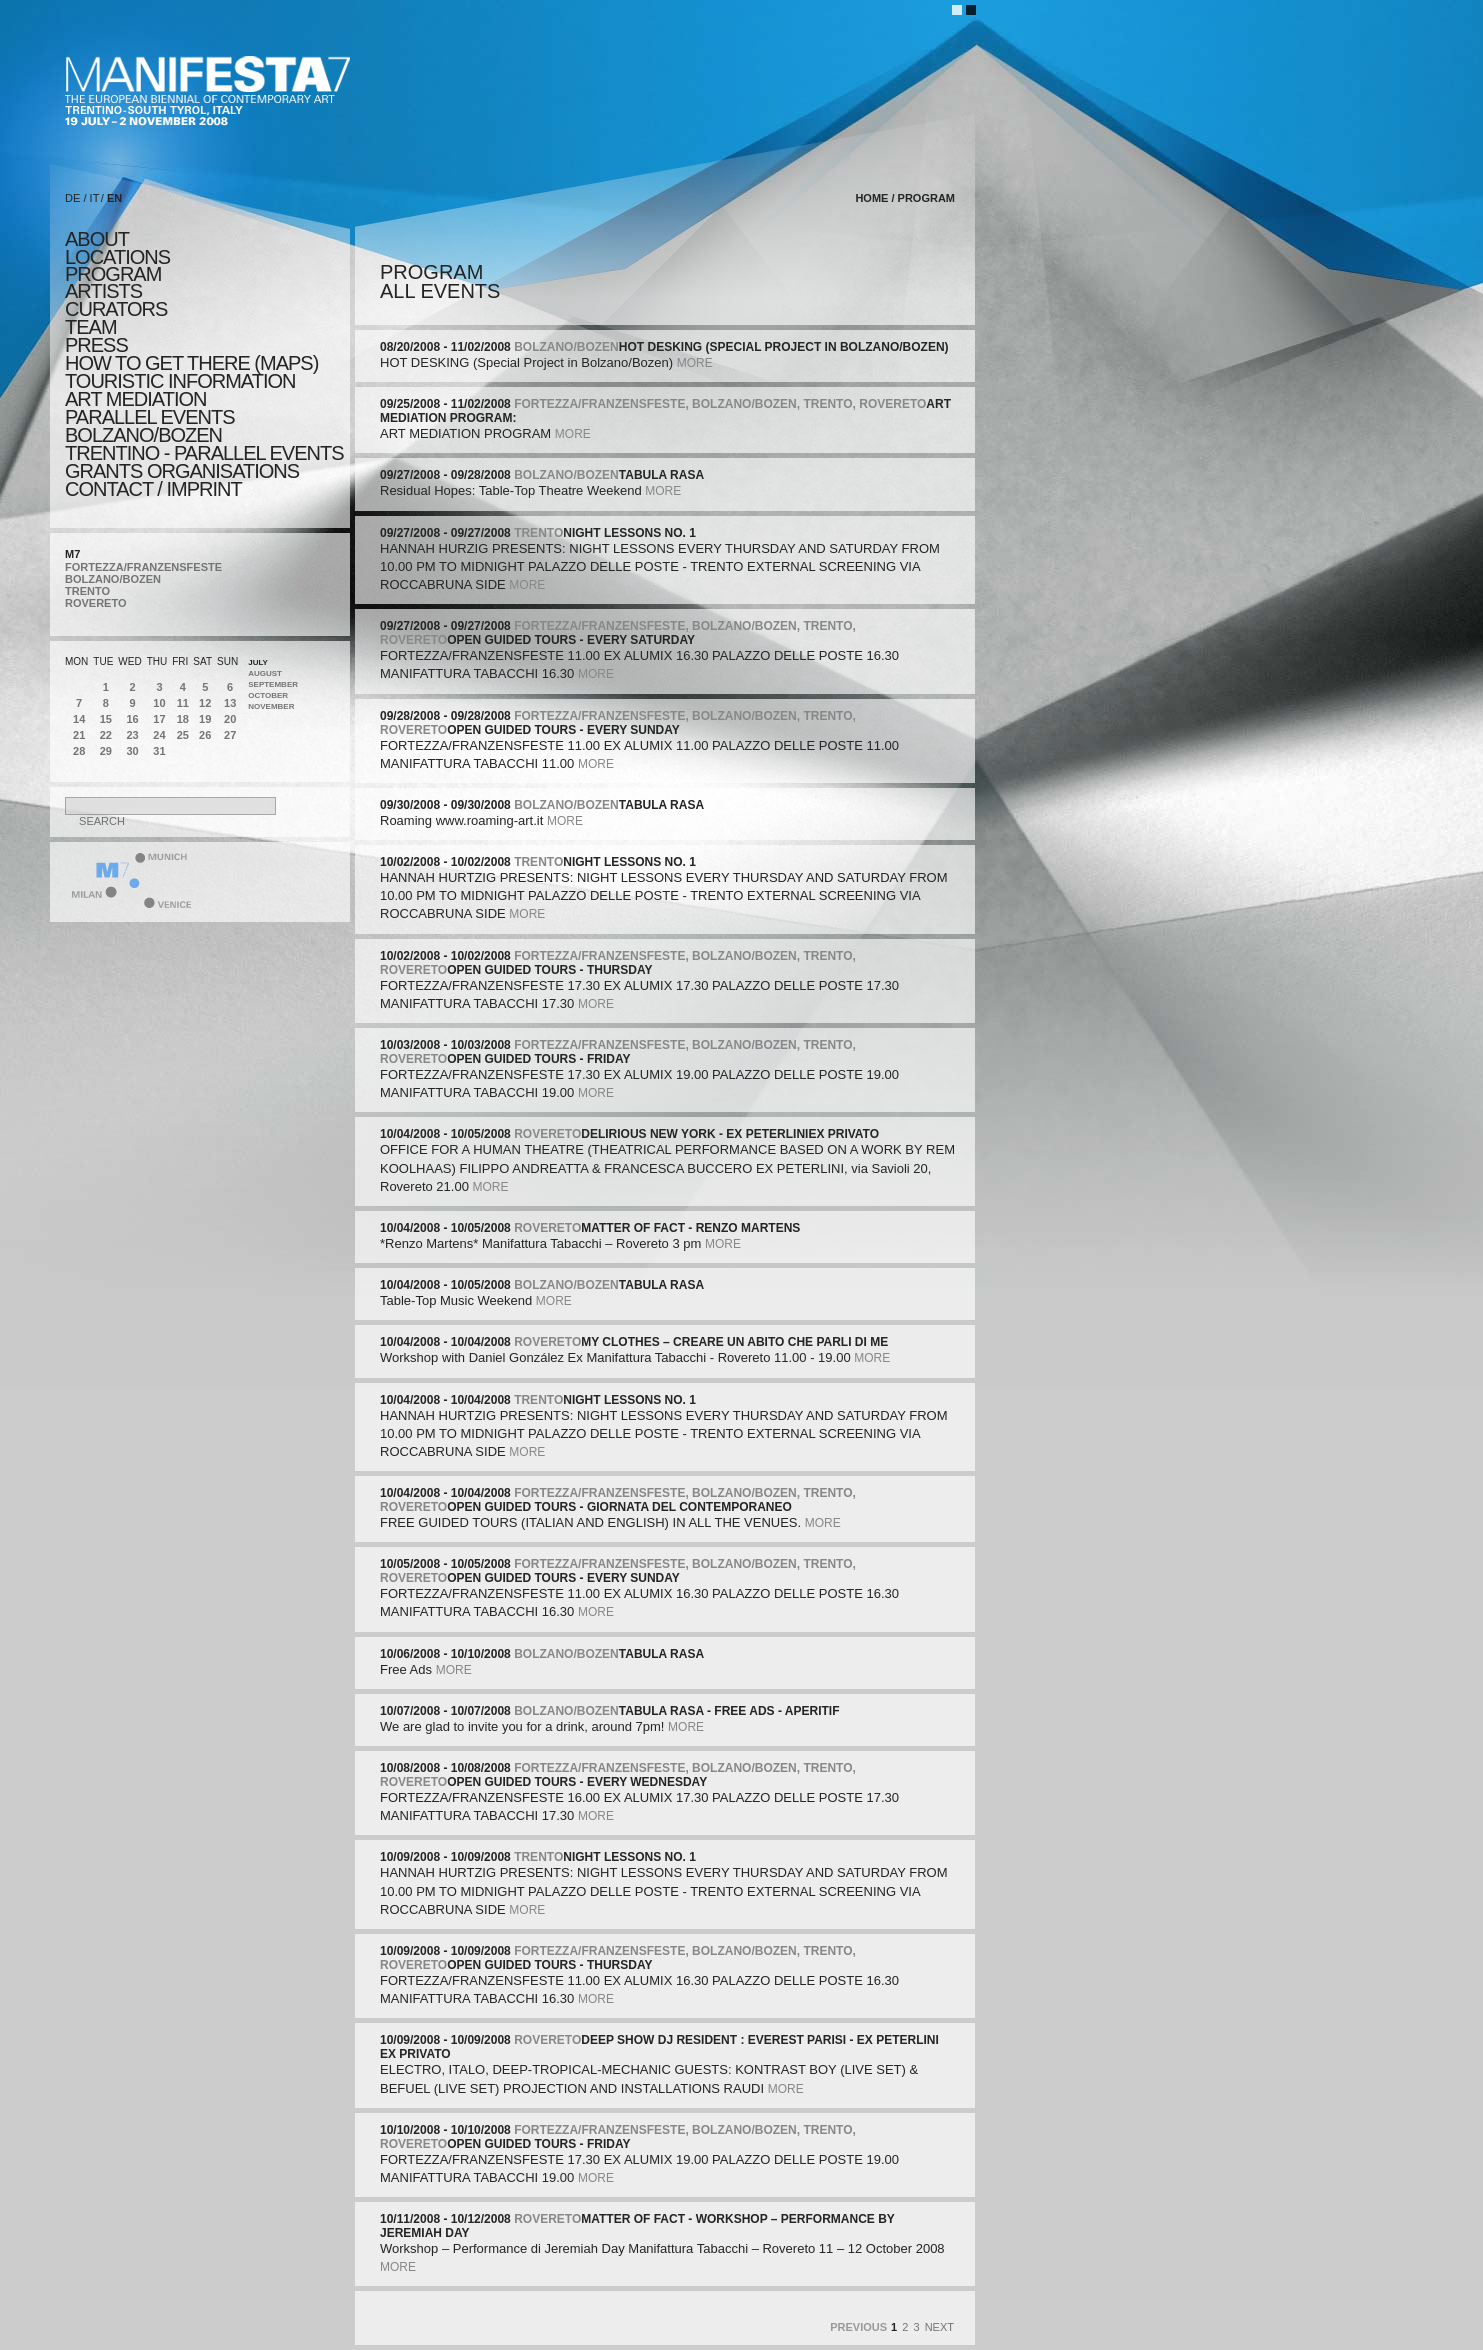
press (96, 345)
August (265, 673)
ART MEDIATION (135, 399)
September (273, 684)
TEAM (91, 327)
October (268, 695)
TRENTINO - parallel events (204, 453)
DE (72, 198)
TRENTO (87, 591)
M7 (72, 554)
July (258, 662)
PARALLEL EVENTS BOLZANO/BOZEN (150, 426)
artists (103, 291)
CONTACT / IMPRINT (153, 489)
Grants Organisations (182, 471)
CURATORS (116, 309)
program (113, 274)
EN (114, 198)
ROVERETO (96, 603)
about (97, 239)
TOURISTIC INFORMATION (180, 381)
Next (939, 2327)
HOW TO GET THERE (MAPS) (191, 363)
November (271, 706)
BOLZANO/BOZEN (113, 579)
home (871, 198)
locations (117, 257)
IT (95, 198)
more (695, 363)
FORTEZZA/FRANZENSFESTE (143, 567)
